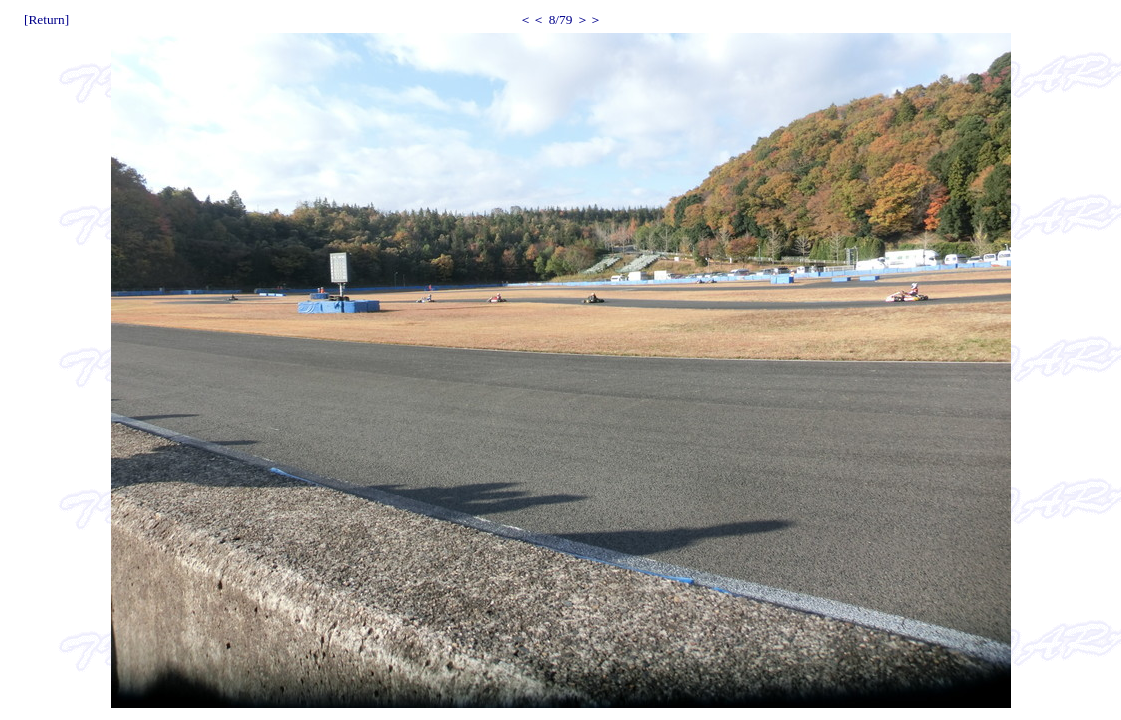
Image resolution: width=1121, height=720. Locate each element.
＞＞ (589, 19)
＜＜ (532, 19)
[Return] (46, 19)
